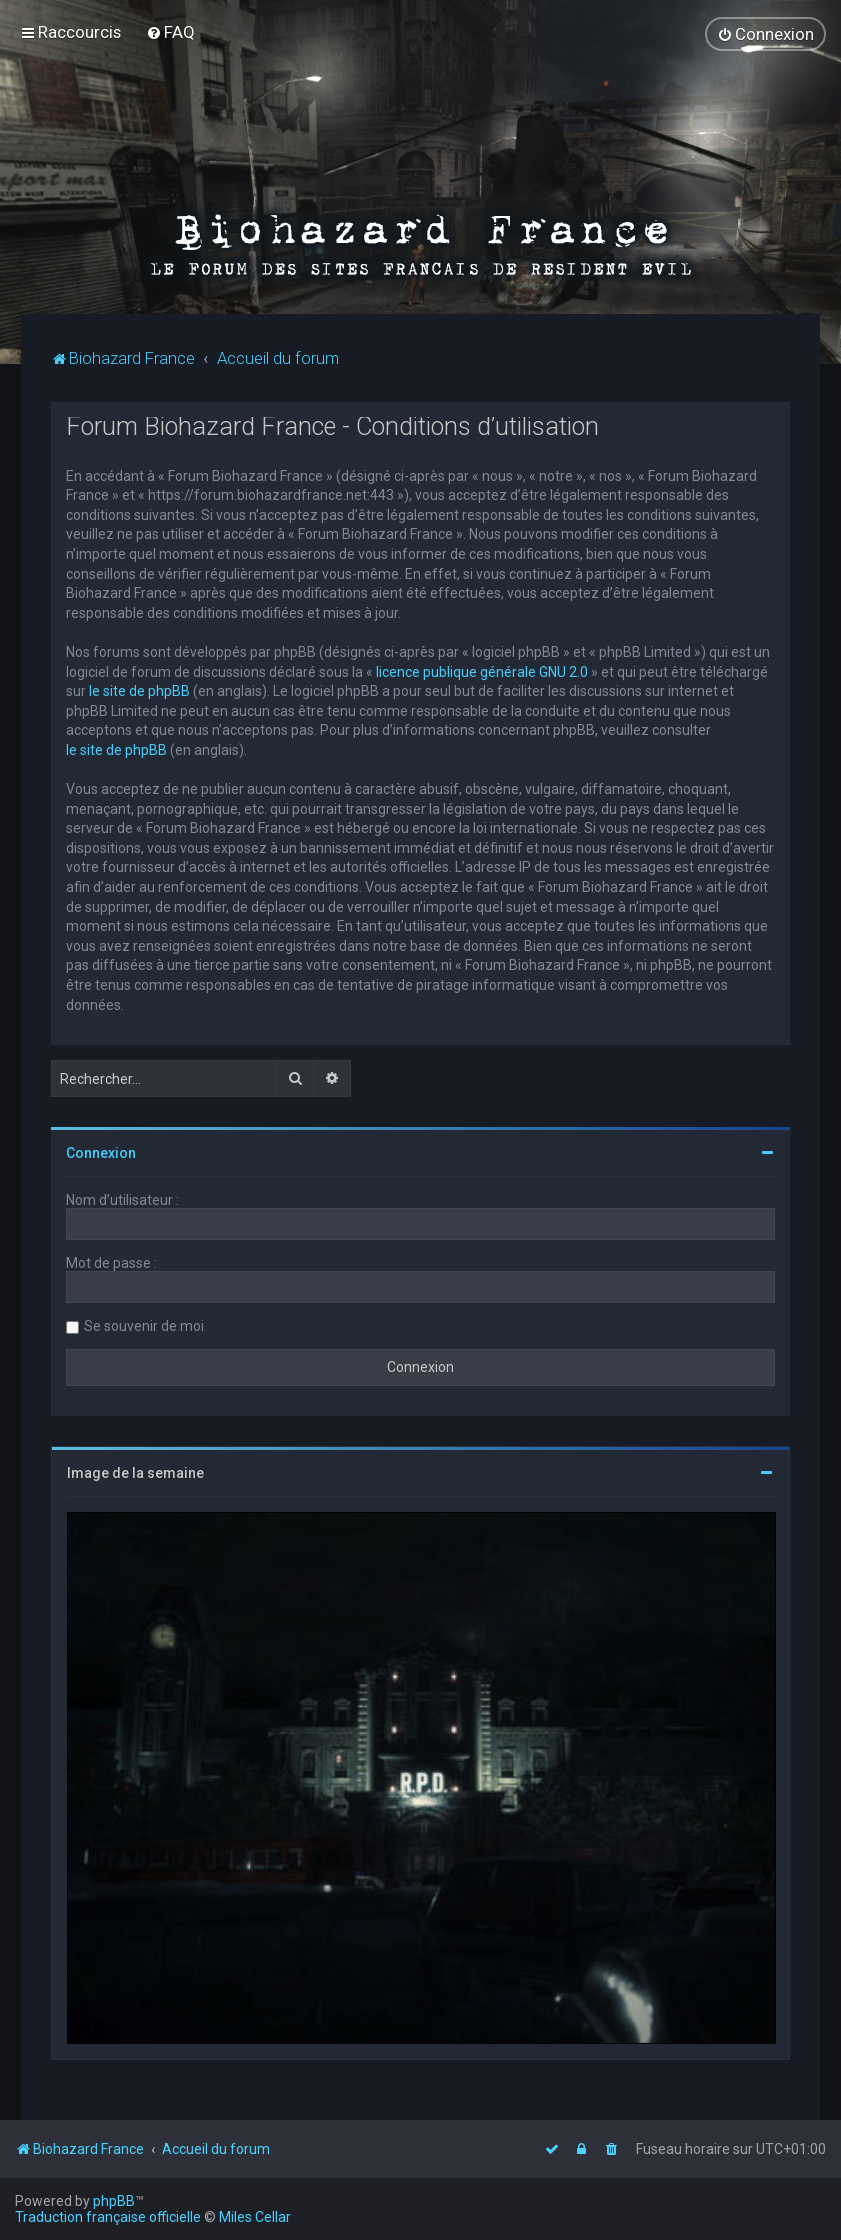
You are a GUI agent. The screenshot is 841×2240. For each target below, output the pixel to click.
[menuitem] (170, 32)
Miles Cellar (255, 2217)
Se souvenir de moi (144, 1326)
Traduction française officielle (108, 2217)
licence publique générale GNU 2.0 (482, 671)
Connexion (101, 1153)
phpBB (114, 2201)
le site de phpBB (139, 691)
